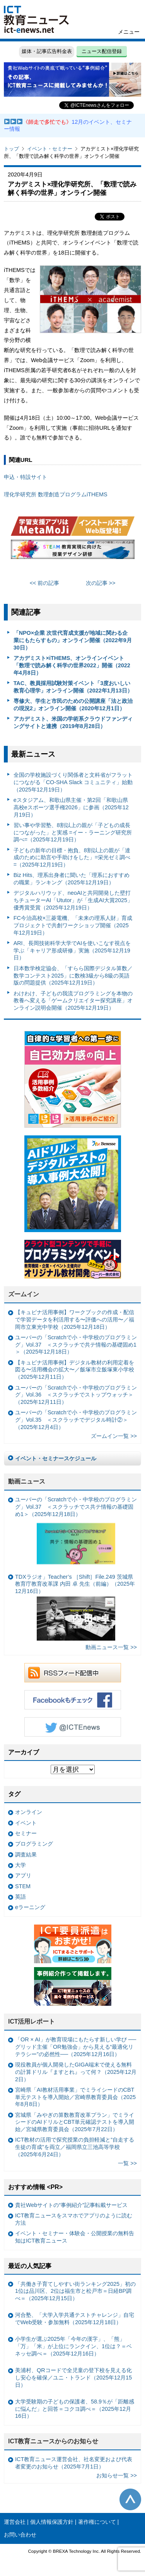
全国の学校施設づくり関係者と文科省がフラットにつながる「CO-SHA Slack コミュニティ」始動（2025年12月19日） (73, 782)
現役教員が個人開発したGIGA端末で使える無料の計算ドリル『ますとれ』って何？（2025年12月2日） (75, 2071)
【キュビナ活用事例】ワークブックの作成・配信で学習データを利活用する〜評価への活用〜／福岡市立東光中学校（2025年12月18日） (74, 1319)
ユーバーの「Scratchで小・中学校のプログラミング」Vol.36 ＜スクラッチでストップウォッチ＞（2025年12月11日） (76, 1395)
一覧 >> (127, 2163)
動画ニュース (26, 1481)
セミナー (26, 1833)
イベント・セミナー (49, 149)
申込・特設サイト (25, 477)
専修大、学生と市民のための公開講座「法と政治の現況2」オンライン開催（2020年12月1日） (73, 704)
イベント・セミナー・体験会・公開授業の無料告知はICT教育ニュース (74, 2237)
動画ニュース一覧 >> (111, 1647)
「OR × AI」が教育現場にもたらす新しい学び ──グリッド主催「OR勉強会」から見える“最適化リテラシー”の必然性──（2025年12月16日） (75, 2046)
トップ (11, 149)
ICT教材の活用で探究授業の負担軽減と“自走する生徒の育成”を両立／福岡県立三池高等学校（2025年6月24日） (74, 2147)
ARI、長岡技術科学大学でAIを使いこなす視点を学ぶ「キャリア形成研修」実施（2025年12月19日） (72, 950)
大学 (20, 1865)
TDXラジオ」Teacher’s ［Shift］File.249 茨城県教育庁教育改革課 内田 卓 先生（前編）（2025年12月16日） (75, 1607)
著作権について (97, 2522)
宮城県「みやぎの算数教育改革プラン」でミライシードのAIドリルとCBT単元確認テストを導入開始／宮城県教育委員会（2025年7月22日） (74, 2122)
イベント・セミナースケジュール (55, 1458)
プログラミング (34, 1844)
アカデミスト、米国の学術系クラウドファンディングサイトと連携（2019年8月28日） (73, 722)
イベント (26, 1823)
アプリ (23, 1875)
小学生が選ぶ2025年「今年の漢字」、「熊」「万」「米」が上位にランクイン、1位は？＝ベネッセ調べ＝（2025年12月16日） (73, 2346)
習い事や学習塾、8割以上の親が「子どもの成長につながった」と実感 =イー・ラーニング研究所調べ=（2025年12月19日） (73, 832)
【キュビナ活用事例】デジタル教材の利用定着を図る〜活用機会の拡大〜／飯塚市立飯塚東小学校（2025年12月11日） (74, 1369)
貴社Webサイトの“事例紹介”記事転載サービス (71, 2205)
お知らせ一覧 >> (116, 2475)
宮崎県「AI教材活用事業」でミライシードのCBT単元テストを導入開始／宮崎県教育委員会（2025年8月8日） (75, 2097)
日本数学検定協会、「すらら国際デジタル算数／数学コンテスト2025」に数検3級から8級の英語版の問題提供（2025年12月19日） (73, 975)
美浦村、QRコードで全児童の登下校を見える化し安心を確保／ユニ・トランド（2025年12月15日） (73, 2377)
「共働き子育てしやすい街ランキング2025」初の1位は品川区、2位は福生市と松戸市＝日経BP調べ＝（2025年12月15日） (75, 2291)
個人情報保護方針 (51, 2522)
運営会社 (15, 2522)
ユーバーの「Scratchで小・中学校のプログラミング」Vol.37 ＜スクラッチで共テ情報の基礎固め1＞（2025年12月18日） (76, 1344)
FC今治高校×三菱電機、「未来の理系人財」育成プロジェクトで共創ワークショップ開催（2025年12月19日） (73, 925)
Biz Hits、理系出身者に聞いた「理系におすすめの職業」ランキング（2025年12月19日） (72, 878)
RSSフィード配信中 (72, 1672)
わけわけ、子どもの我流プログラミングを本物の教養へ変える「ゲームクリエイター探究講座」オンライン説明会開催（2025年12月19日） (73, 1000)
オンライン (28, 1812)
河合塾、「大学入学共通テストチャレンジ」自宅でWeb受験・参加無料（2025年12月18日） (74, 2318)
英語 (20, 1897)
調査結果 (26, 1854)
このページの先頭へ (130, 2499)
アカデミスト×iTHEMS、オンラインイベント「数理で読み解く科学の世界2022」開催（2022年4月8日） (72, 665)
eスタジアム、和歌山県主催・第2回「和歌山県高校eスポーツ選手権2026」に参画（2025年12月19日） (71, 807)
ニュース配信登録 (102, 51)
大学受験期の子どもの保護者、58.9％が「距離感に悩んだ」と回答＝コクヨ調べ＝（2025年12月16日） (74, 2408)
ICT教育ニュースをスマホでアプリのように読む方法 (73, 2219)
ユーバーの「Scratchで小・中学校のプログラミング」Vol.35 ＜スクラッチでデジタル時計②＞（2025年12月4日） (76, 1419)
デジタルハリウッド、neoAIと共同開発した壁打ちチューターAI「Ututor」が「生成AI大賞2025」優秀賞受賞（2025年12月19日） (73, 900)
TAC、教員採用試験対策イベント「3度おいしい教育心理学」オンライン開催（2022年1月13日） (73, 687)
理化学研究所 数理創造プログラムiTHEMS (55, 494)
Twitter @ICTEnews (72, 1727)
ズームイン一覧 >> (114, 1436)
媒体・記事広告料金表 (47, 51)
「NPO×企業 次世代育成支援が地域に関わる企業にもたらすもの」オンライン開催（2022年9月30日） (73, 640)
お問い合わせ (20, 2535)
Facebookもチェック (72, 1699)
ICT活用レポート (31, 2021)
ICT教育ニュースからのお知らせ (53, 2441)
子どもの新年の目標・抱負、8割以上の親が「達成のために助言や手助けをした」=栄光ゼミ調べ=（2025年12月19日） (72, 857)
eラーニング (30, 1907)
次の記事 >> (101, 583)
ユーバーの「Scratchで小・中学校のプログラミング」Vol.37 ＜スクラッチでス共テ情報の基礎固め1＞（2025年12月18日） (76, 1532)
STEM (23, 1886)
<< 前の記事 (45, 583)
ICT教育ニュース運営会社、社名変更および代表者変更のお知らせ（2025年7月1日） (73, 2463)
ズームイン (23, 1294)
